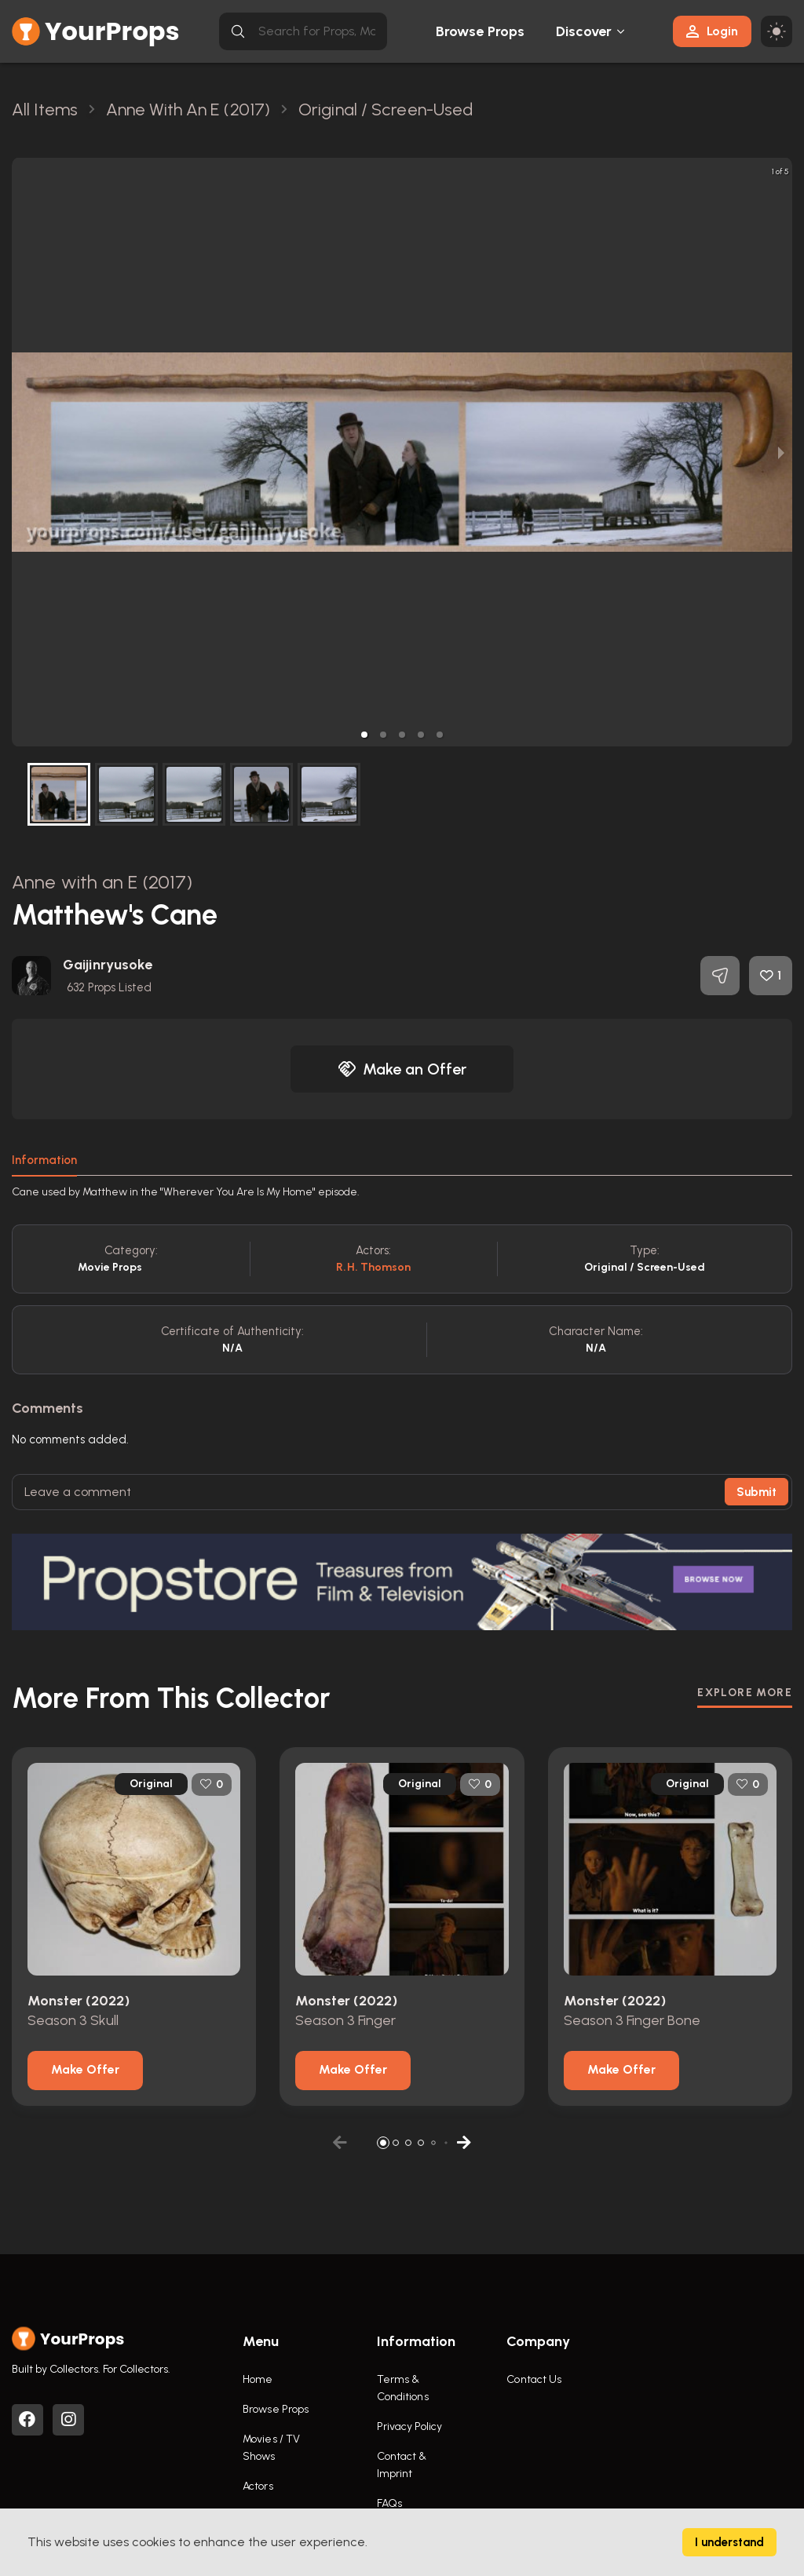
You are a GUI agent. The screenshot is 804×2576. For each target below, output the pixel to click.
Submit (756, 1492)
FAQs (389, 2503)
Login (712, 31)
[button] (364, 735)
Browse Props (480, 31)
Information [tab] (44, 1160)
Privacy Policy (409, 2426)
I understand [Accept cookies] (729, 2542)
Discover (584, 31)
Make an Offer (402, 1069)
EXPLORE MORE (744, 1692)
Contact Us (533, 2379)
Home (257, 2379)
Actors (258, 2486)
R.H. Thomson (373, 1267)
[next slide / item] (781, 452)
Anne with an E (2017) (102, 881)
